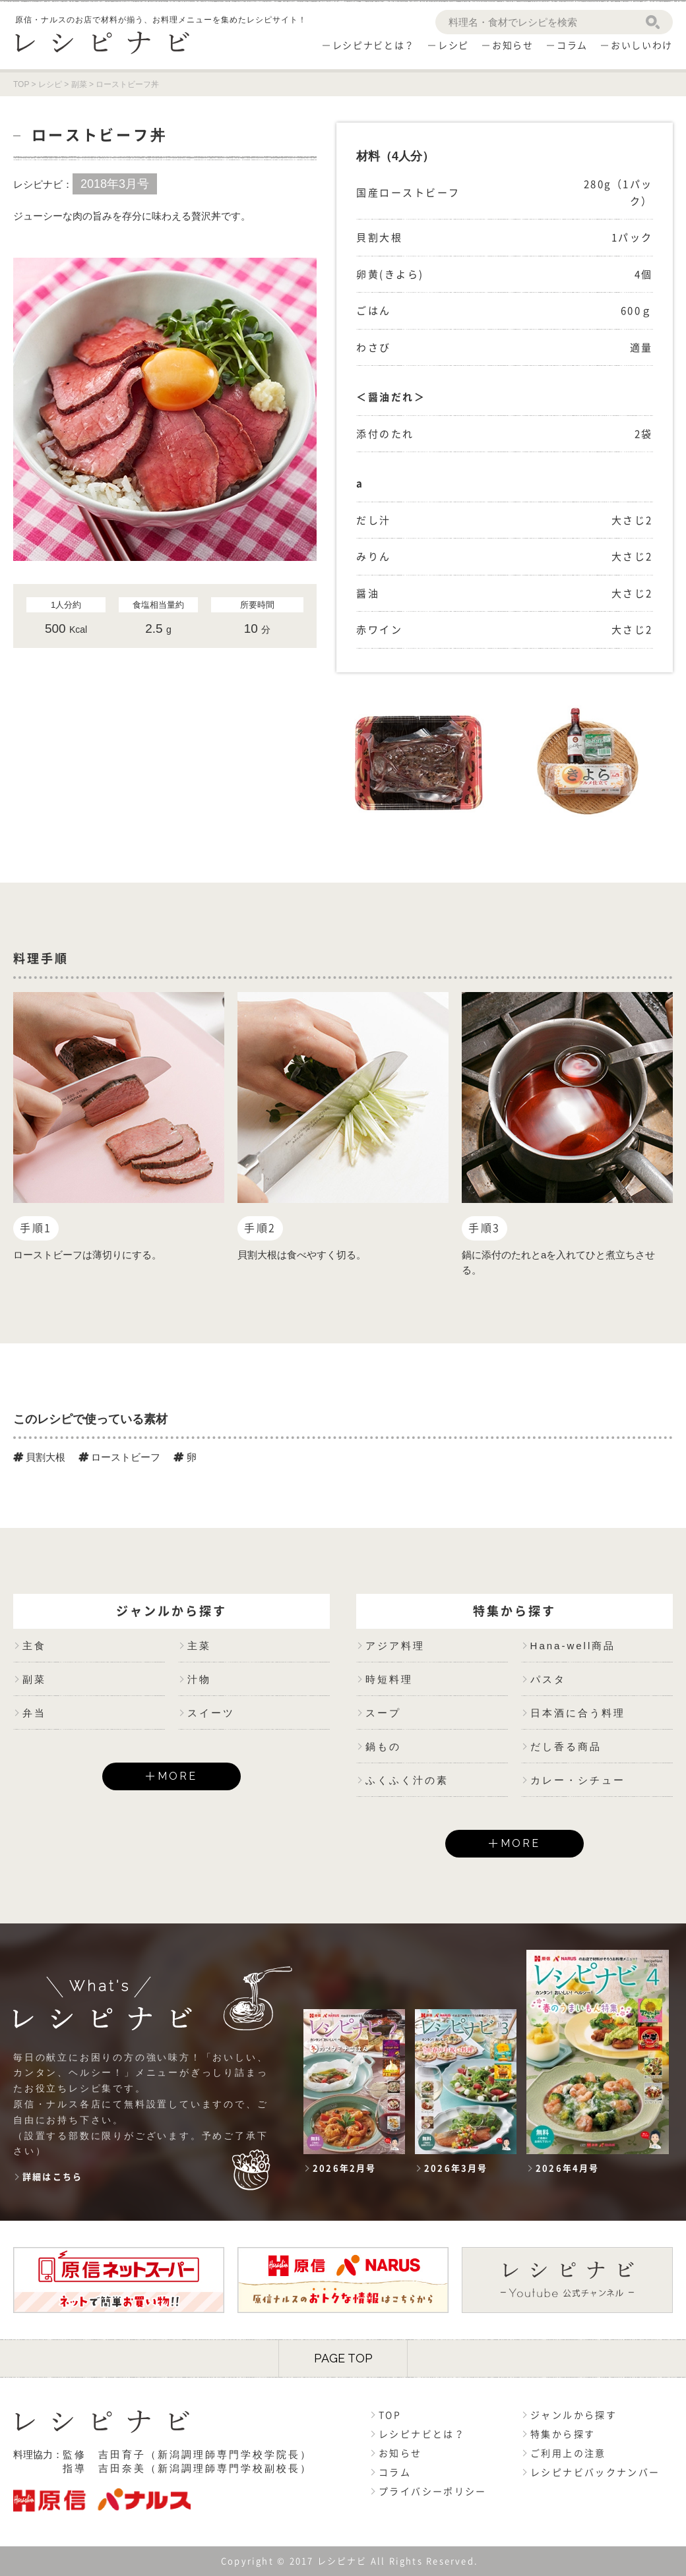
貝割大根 (39, 1457)
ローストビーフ (119, 1457)
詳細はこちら (52, 2177)
